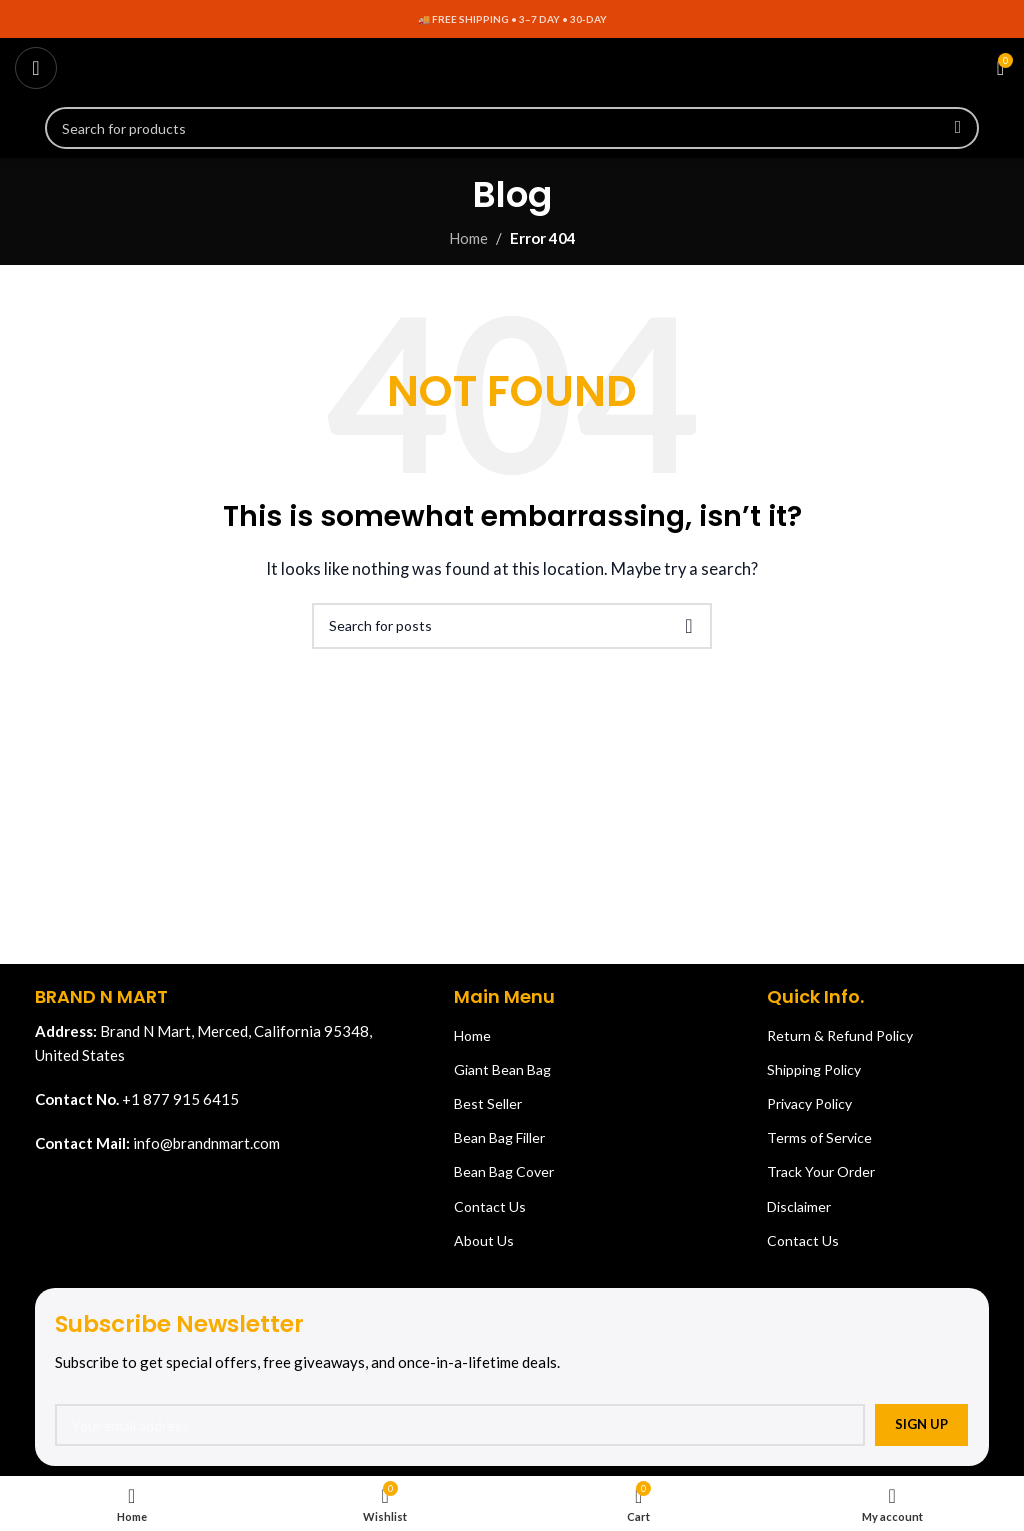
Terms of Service (819, 1137)
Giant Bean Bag (502, 1069)
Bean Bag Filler (499, 1137)
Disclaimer (799, 1206)
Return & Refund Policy (840, 1035)
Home (468, 238)
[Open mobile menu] (36, 68)
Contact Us (490, 1206)
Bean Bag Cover (504, 1171)
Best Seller (488, 1103)
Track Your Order (821, 1171)
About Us (484, 1240)
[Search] (512, 128)
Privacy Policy (809, 1103)
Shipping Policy (814, 1069)
